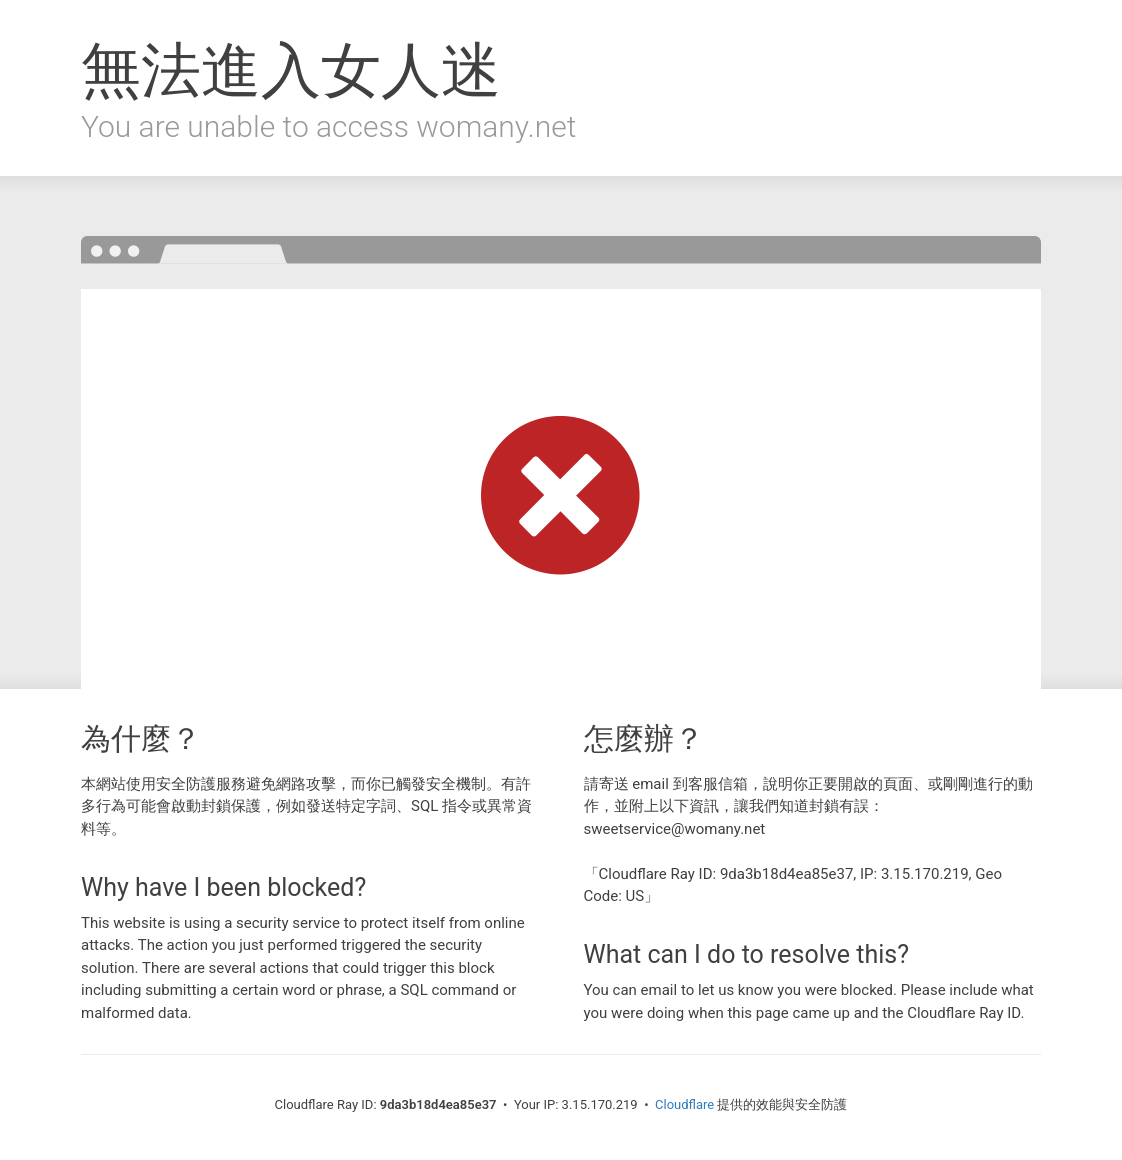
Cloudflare (684, 1104)
